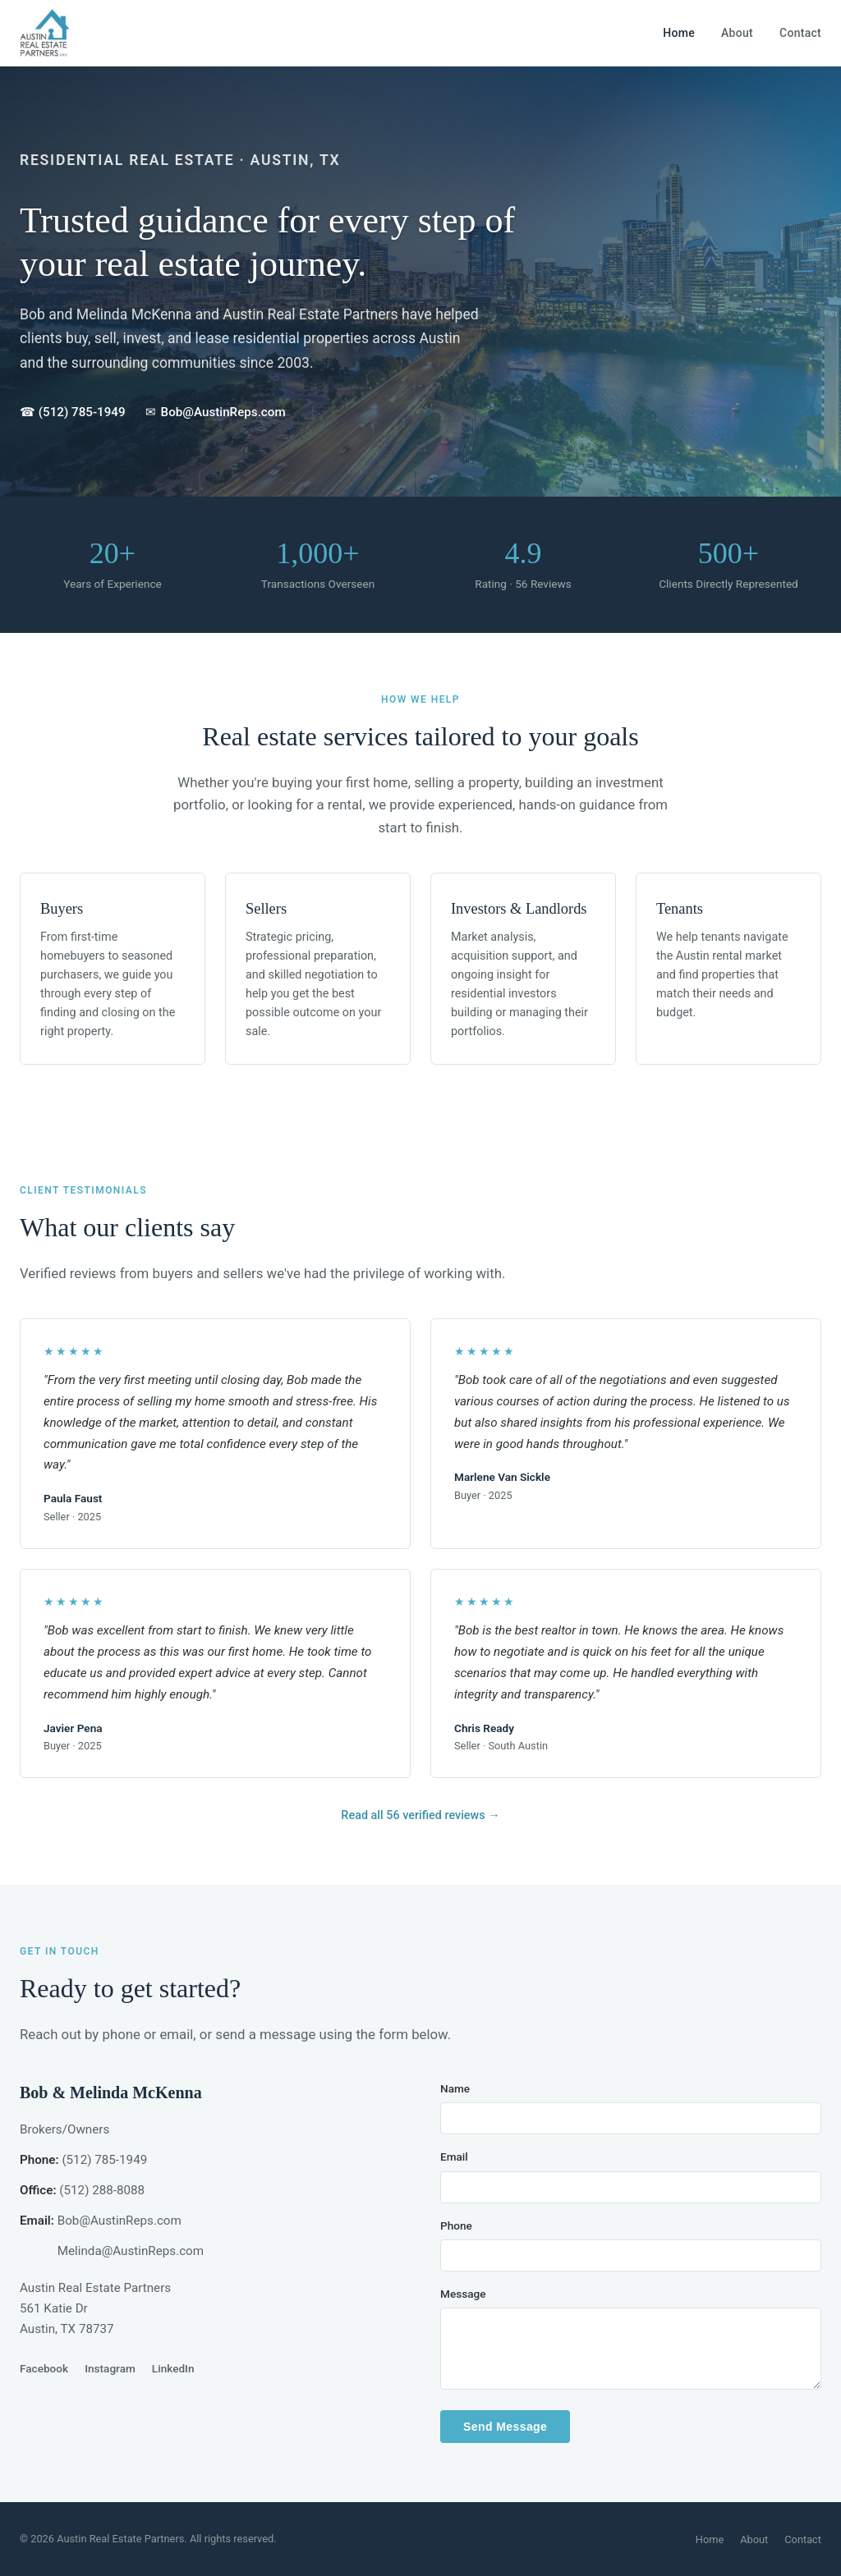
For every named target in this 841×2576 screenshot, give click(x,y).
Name (455, 2088)
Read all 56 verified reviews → (420, 1815)
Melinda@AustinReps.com (130, 2251)
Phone (456, 2225)
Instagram (110, 2368)
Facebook (44, 2368)
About (737, 32)
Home (679, 32)
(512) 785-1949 (104, 2159)
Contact (800, 32)
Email (454, 2156)
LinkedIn (173, 2368)
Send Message (505, 2426)
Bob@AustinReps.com (119, 2220)
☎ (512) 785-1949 (73, 412)
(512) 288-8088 (102, 2190)
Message (462, 2293)
